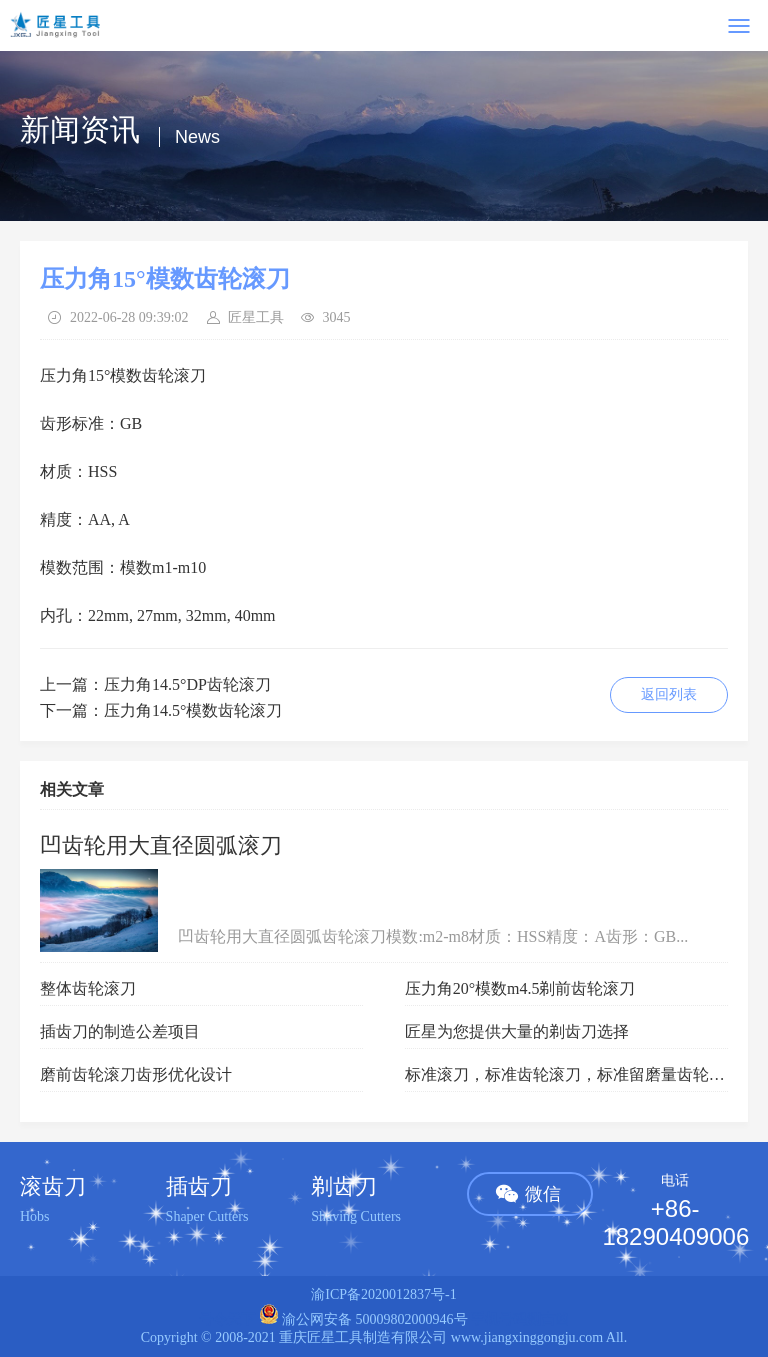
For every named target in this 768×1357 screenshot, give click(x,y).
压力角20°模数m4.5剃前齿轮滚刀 (520, 988)
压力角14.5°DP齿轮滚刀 (187, 684)
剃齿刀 (344, 1186)
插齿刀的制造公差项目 (120, 1031)
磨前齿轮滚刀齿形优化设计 (136, 1074)
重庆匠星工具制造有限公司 (363, 1337)
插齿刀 (199, 1186)
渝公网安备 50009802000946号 (363, 1319)
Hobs (35, 1216)
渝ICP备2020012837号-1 (383, 1294)
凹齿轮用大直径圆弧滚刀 (161, 845)
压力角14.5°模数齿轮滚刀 (193, 710)
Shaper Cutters (207, 1216)
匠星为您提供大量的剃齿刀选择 (517, 1031)
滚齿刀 (53, 1186)
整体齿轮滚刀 (88, 988)
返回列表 (669, 694)
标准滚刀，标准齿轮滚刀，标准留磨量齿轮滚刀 (573, 1074)
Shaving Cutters (356, 1216)
